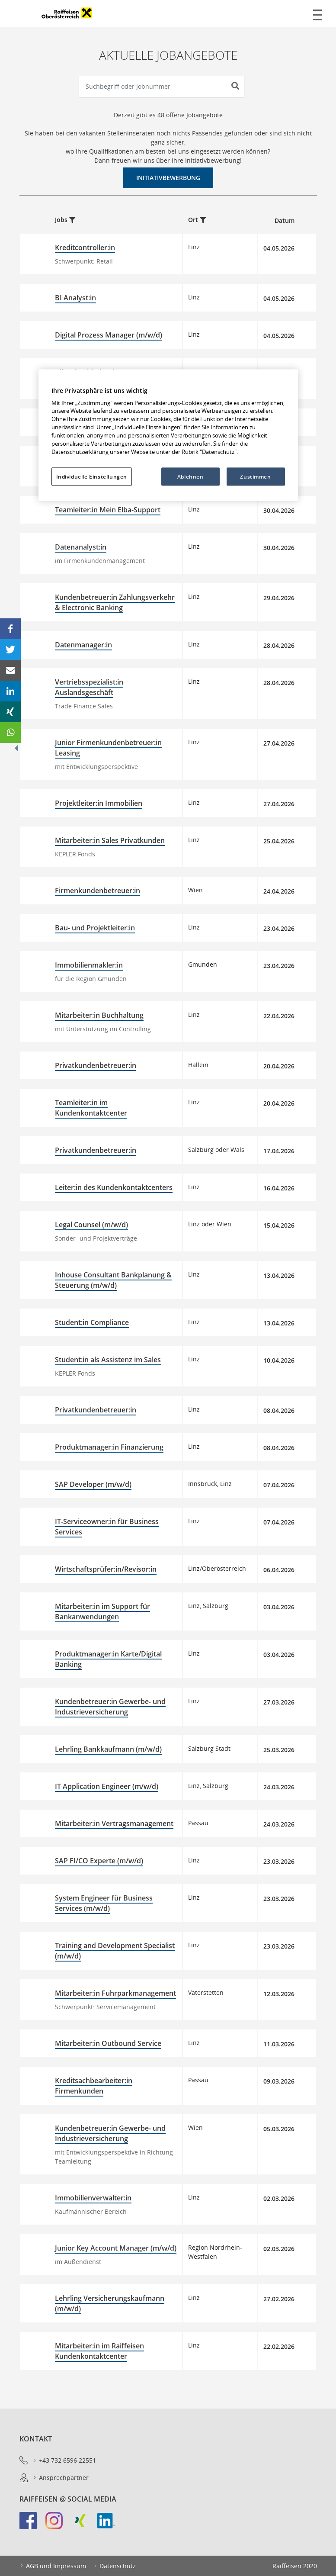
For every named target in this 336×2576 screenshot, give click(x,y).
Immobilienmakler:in (89, 965)
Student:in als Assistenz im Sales (108, 1359)
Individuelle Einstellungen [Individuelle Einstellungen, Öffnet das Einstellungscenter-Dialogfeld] (91, 476)
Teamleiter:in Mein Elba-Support (107, 510)
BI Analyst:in (75, 297)
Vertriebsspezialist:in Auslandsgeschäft (89, 687)
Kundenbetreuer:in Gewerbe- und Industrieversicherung (110, 1707)
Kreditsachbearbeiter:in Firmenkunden (93, 2086)
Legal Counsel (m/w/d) (91, 1224)
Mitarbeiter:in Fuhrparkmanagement (115, 1993)
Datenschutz (114, 2566)
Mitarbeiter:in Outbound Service (108, 2043)
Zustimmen (255, 476)
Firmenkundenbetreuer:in (97, 890)
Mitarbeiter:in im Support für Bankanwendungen (102, 1611)
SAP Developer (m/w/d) (93, 1484)
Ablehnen (190, 476)
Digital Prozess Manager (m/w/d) (108, 335)
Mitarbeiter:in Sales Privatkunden (110, 840)
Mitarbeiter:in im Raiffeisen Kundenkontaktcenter (99, 2351)
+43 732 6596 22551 (64, 2460)
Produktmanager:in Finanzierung (109, 1447)
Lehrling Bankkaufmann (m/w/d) (108, 1749)
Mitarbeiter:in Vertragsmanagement (114, 1823)
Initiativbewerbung (168, 178)
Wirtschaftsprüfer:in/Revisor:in (106, 1569)
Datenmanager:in (83, 645)
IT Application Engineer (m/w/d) (106, 1786)
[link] (32, 2525)
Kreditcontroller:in (85, 247)
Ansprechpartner (60, 2477)
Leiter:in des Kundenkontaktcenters (114, 1187)
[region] (168, 435)
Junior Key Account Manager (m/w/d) (115, 2248)
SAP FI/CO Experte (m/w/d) (99, 1860)
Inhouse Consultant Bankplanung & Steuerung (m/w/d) (113, 1280)
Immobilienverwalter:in (93, 2198)
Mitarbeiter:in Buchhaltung (99, 1015)
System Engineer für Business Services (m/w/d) (104, 1903)
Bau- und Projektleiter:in (95, 928)
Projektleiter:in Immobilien (98, 803)
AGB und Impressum (52, 2566)
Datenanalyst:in (80, 547)
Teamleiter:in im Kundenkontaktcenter (91, 1108)
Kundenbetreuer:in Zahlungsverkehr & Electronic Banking (115, 602)
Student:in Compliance (92, 1322)
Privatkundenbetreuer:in (95, 1065)
